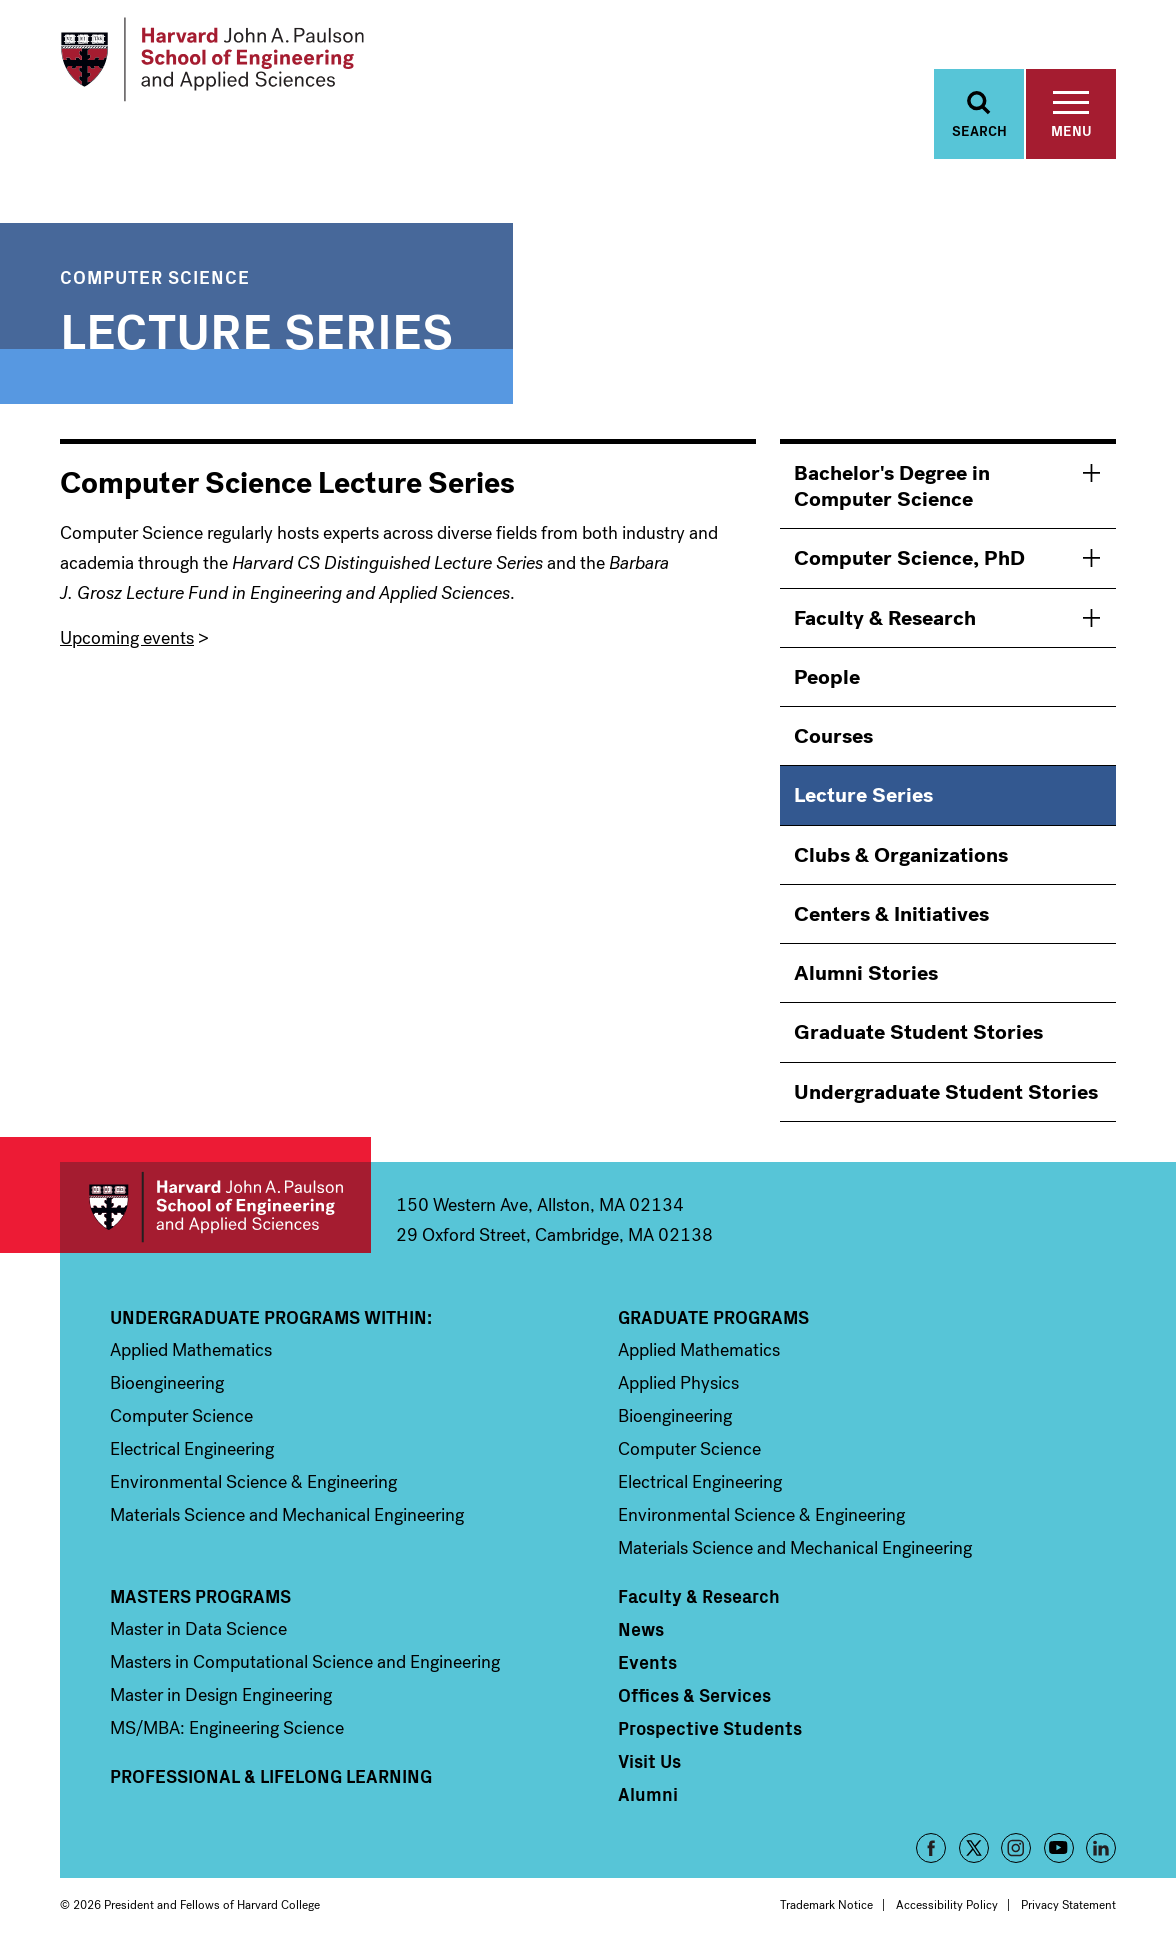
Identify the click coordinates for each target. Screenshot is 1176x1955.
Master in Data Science (198, 1630)
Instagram (1016, 1849)
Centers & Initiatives (891, 915)
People (827, 678)
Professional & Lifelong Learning (271, 1777)
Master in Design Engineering (221, 1696)
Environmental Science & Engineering (253, 1483)
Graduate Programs (713, 1318)
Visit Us (649, 1762)
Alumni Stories (866, 974)
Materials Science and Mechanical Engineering (287, 1516)
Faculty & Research (885, 619)
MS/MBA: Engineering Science (227, 1729)
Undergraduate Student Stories (946, 1093)
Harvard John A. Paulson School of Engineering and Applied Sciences (215, 1208)
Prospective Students (710, 1729)
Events (647, 1663)
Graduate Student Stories (918, 1034)
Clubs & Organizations (901, 856)
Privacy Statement (1068, 1906)
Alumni (648, 1795)
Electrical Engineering (192, 1450)
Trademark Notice (826, 1906)
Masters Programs (200, 1597)
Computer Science (155, 277)
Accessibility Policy (947, 1906)
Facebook (931, 1849)
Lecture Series (863, 797)
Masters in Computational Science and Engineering (305, 1663)
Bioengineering (167, 1384)
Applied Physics (678, 1384)
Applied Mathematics (191, 1351)
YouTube (1059, 1849)
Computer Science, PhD (909, 560)
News (641, 1630)
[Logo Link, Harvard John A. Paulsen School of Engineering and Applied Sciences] (213, 60)
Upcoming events (127, 639)
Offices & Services (694, 1696)
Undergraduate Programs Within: (271, 1318)
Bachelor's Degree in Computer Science (892, 487)
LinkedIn (1101, 1849)
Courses (833, 737)
